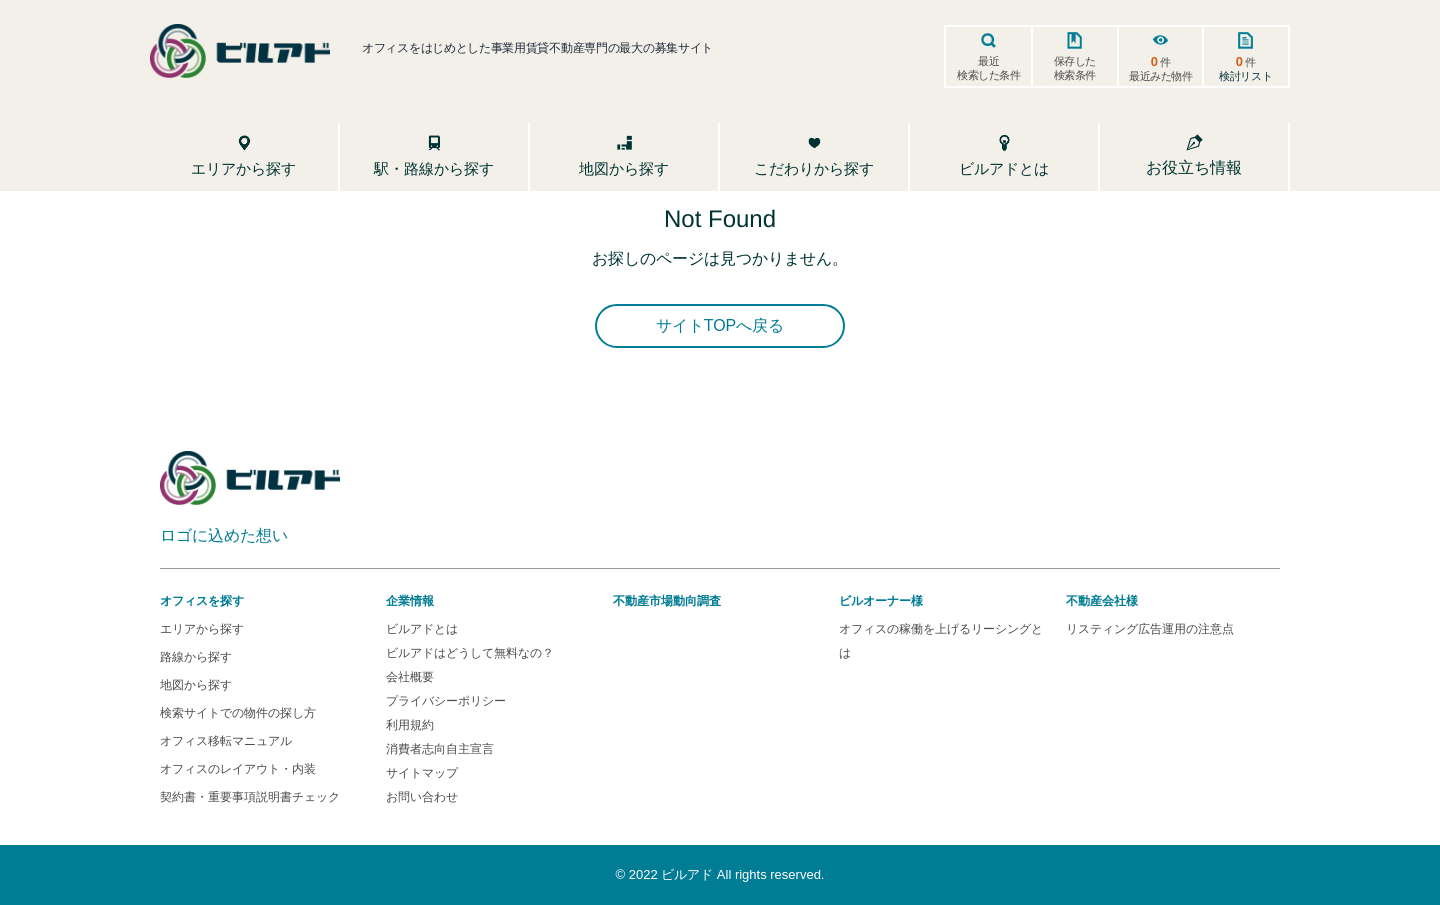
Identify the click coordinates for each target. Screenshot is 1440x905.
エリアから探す (202, 629)
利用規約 (410, 725)
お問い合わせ (422, 797)
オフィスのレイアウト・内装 (238, 769)
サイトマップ (422, 773)
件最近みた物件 (1161, 68)
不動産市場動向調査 (667, 601)
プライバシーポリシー (446, 701)
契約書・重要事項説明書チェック (250, 797)
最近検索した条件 (989, 68)
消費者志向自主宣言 (440, 749)
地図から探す (196, 685)
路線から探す (196, 657)
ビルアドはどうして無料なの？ (470, 653)
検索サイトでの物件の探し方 (238, 713)
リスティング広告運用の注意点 (1150, 629)
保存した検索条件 (1075, 68)
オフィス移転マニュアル (226, 741)
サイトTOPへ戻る (720, 325)
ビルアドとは (422, 629)
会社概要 (410, 677)
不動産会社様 (1102, 601)
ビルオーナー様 (881, 601)
